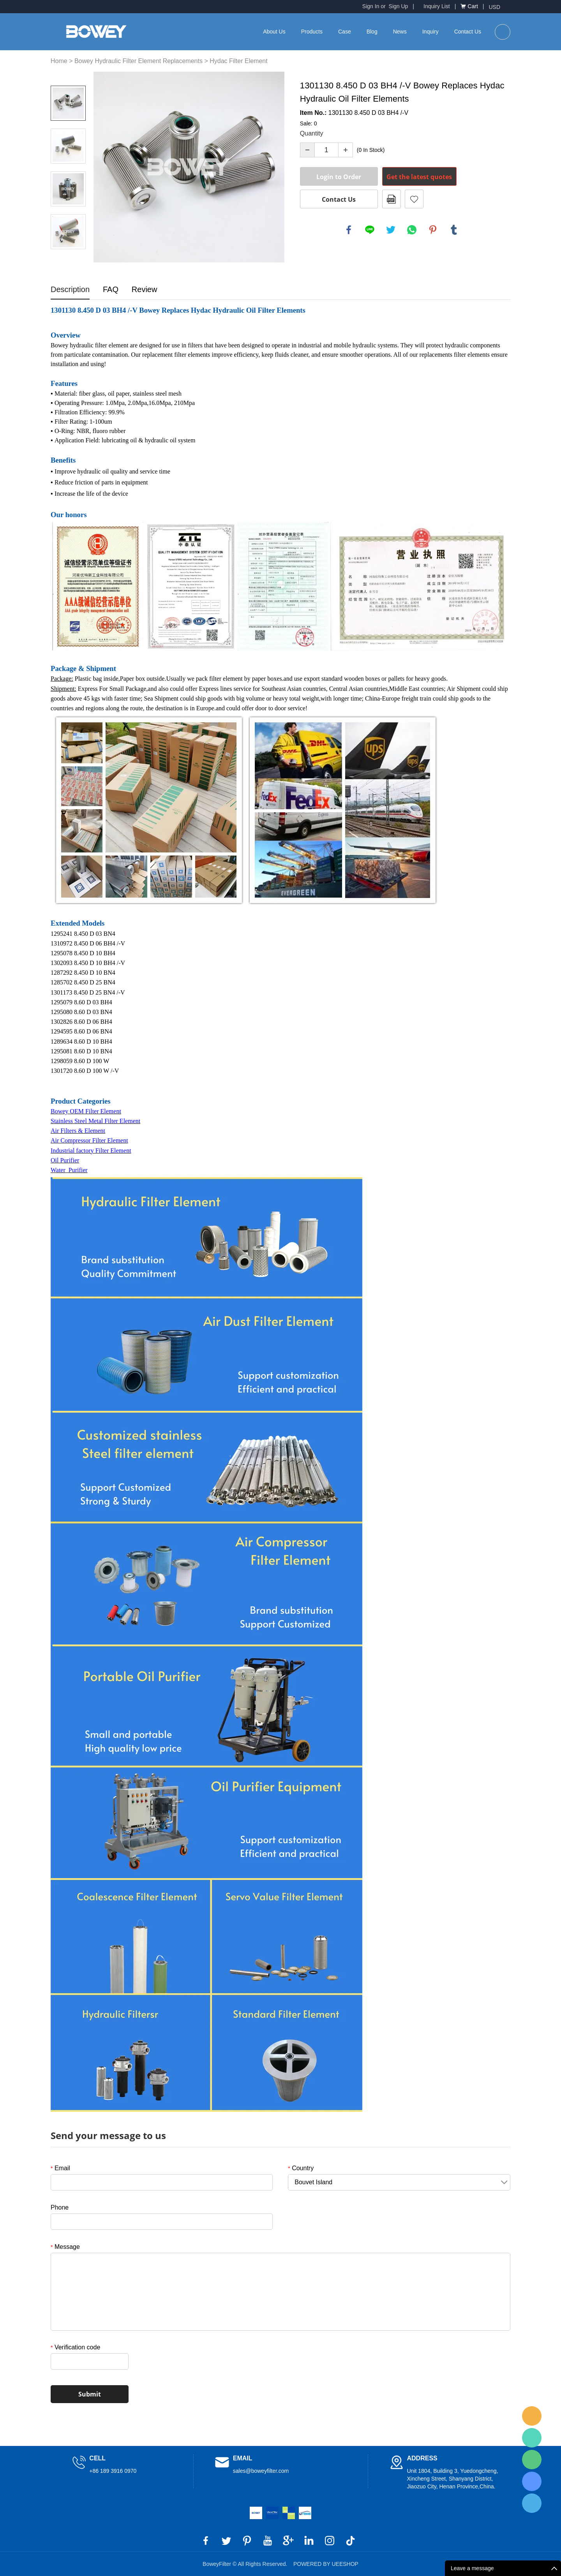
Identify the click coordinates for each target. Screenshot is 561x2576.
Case (344, 31)
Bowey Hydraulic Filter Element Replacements (138, 61)
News (400, 31)
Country (301, 2168)
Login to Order (338, 177)
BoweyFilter (532, 2416)
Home (59, 61)
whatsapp (412, 230)
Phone (60, 2207)
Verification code (75, 2347)
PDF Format (391, 199)
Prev (68, 75)
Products (312, 31)
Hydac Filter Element (239, 61)
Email (60, 2168)
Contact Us (467, 31)
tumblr (454, 230)
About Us (274, 31)
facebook (349, 230)
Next (68, 260)
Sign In (370, 6)
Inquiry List (436, 6)
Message (65, 2246)
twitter (391, 230)
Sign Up (398, 6)
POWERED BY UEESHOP (325, 2564)
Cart (473, 6)
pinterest (433, 230)
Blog (372, 31)
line (370, 230)
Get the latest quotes (419, 177)
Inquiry (430, 31)
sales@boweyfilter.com (261, 2471)
